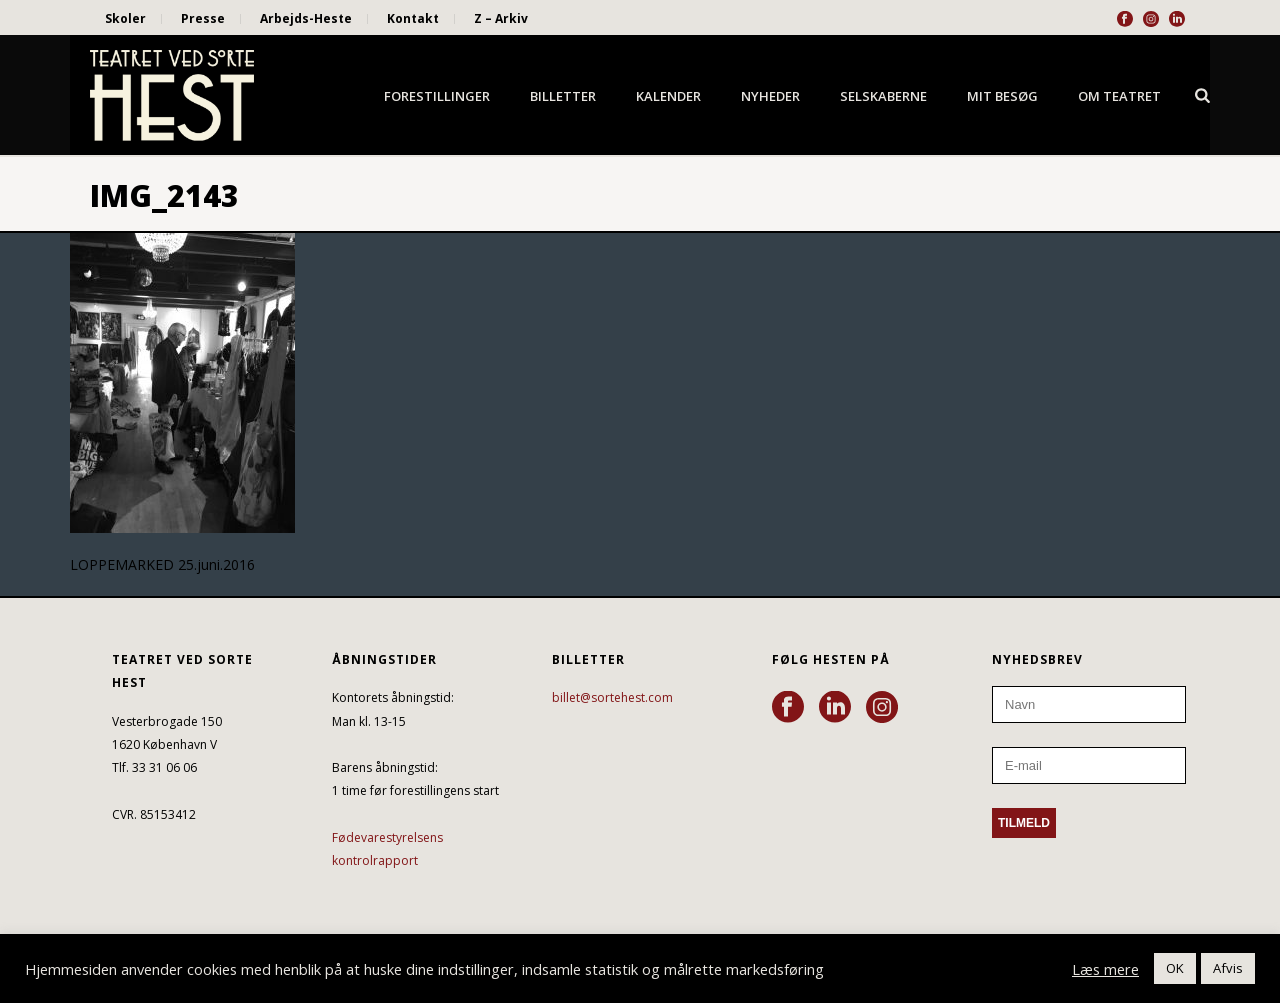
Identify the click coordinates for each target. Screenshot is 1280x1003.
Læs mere (1105, 969)
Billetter (563, 96)
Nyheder (770, 96)
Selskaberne (883, 96)
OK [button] (1175, 968)
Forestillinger (437, 96)
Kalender (668, 96)
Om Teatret (1119, 96)
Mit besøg (1002, 96)
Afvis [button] (1228, 968)
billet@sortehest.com (612, 697)
